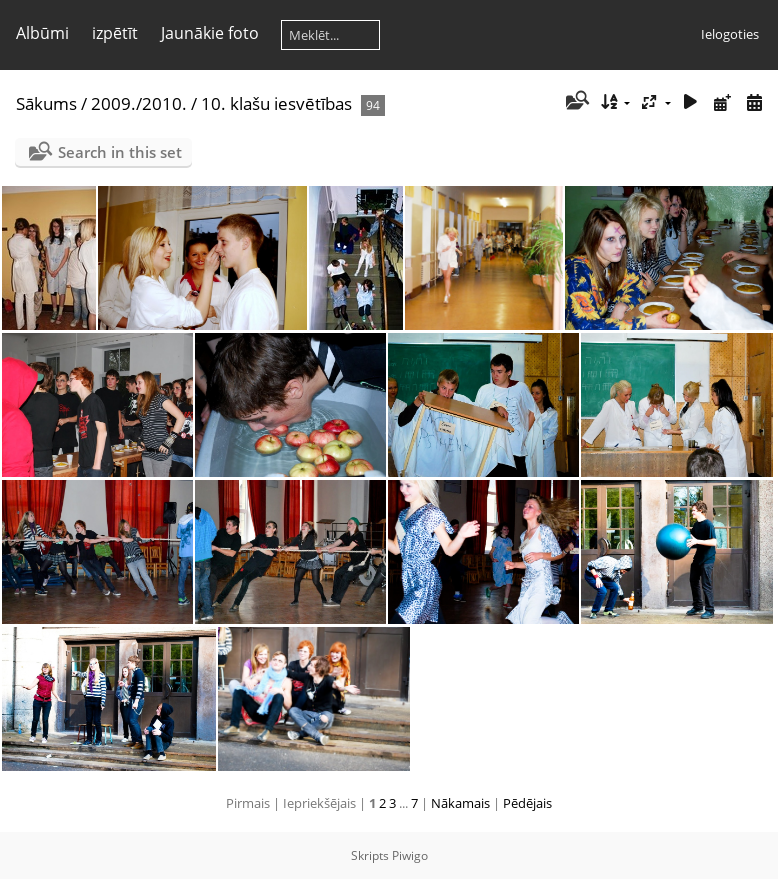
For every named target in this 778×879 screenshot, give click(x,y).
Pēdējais (527, 803)
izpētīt (115, 33)
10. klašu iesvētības (276, 103)
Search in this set (120, 152)
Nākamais (460, 803)
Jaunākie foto (210, 33)
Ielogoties (730, 34)
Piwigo (410, 855)
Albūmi (42, 33)
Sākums (46, 103)
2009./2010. (139, 103)
